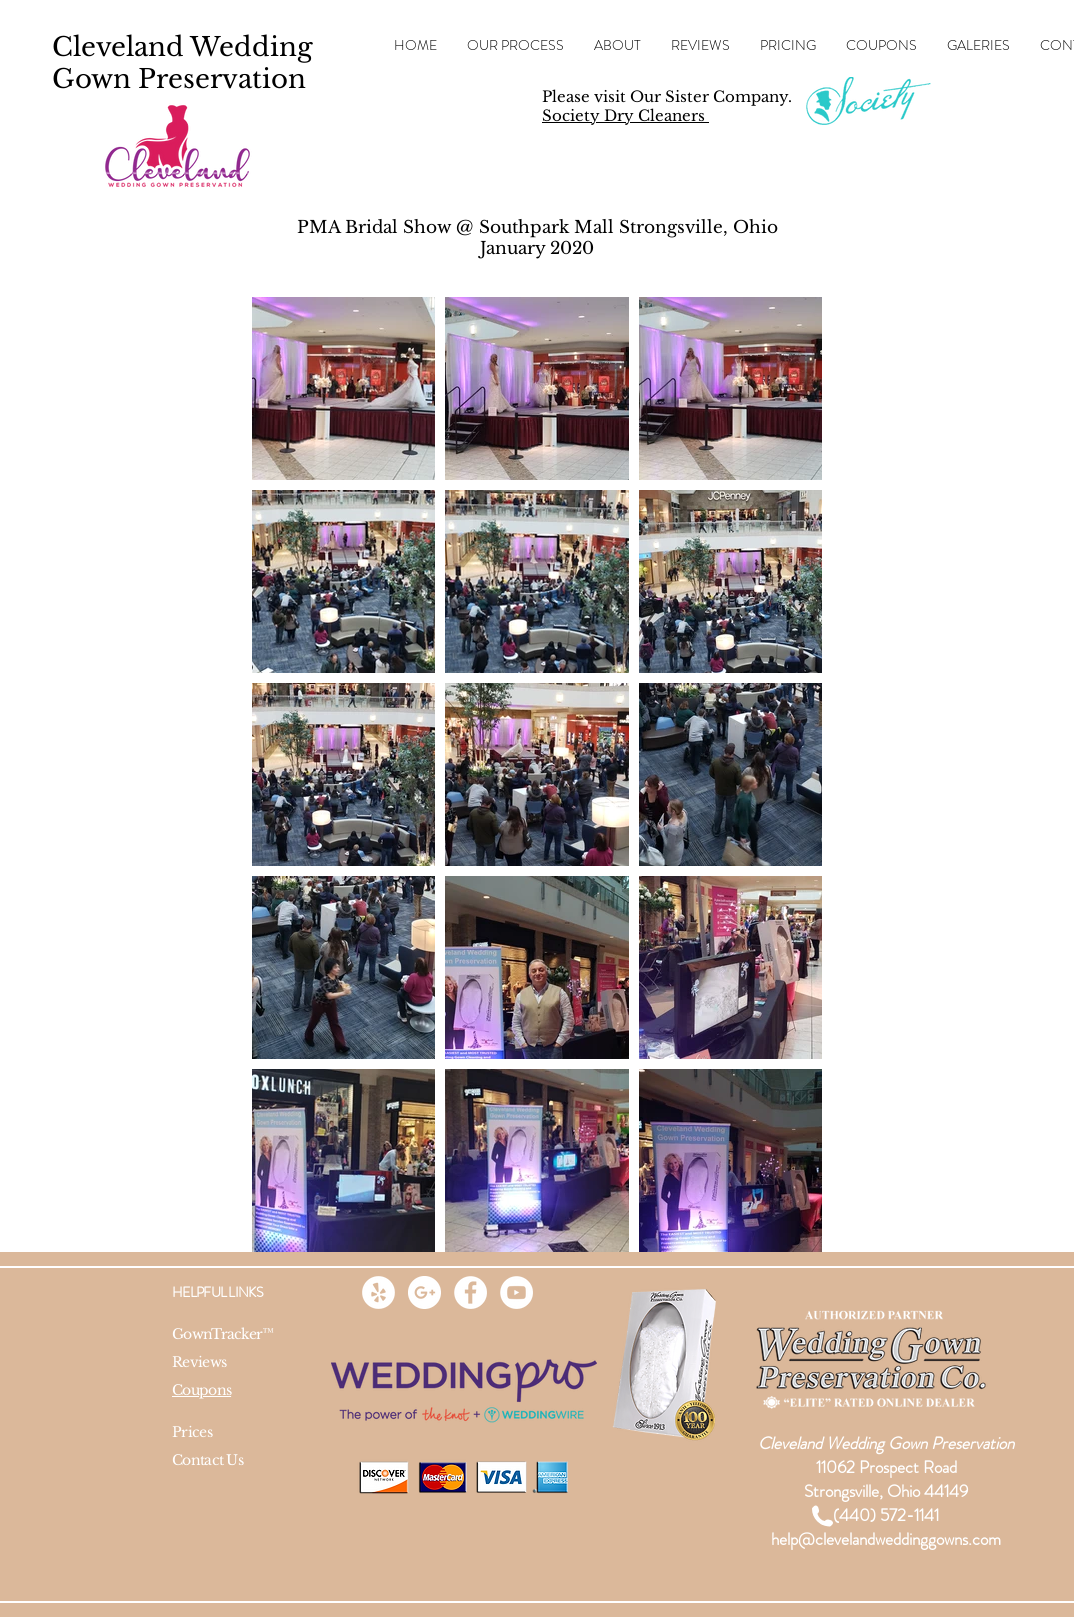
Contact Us (207, 1460)
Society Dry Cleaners (625, 115)
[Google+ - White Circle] (424, 1292)
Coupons (201, 1390)
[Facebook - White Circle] (470, 1292)
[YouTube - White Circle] (516, 1292)
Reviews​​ (199, 1362)
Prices (192, 1432)
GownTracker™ (223, 1334)
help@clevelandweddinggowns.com (886, 1539)
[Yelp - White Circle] (378, 1292)
